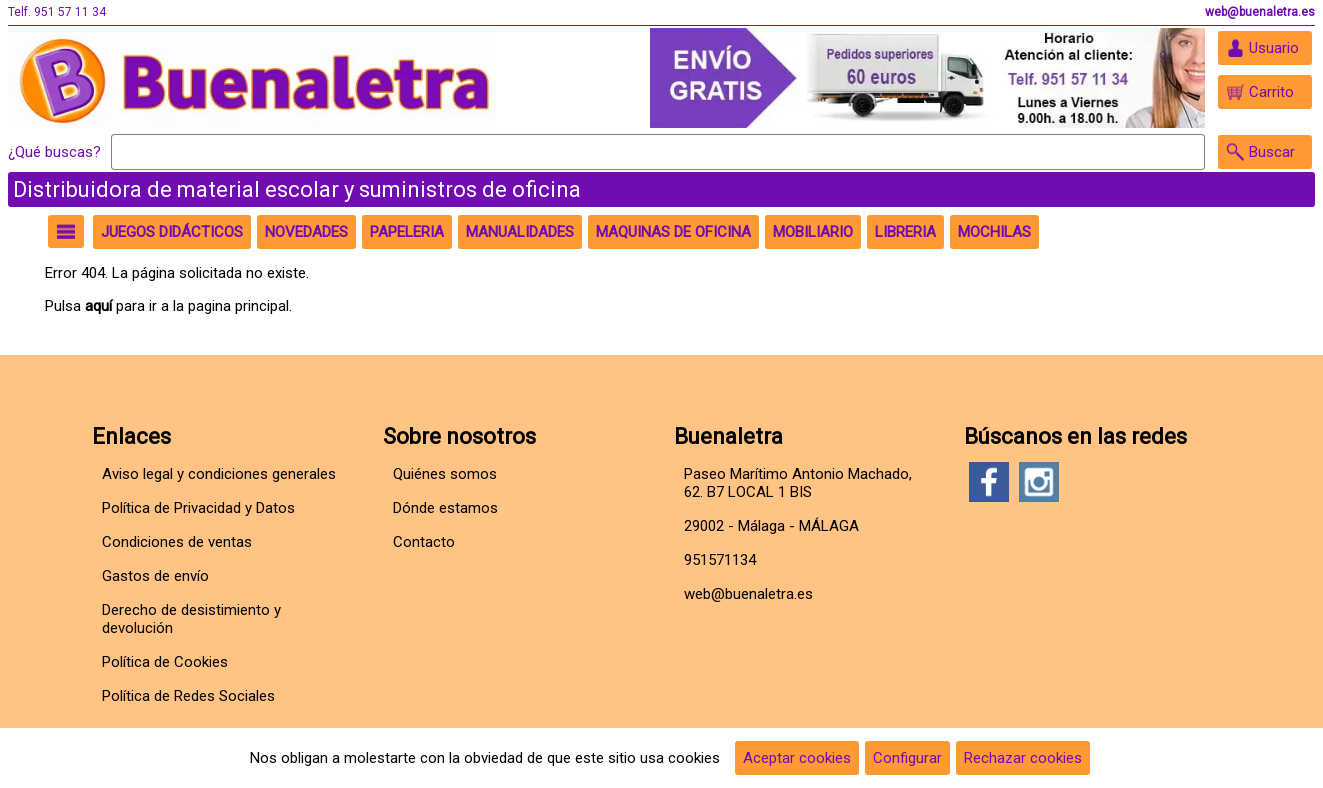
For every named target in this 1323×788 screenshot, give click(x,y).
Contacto (424, 542)
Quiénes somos (445, 474)
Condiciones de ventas (177, 542)
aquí (98, 306)
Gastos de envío (155, 576)
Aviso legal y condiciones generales (219, 474)
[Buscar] (658, 152)
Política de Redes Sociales (188, 696)
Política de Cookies (165, 662)
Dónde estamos (445, 508)
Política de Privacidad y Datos (198, 508)
